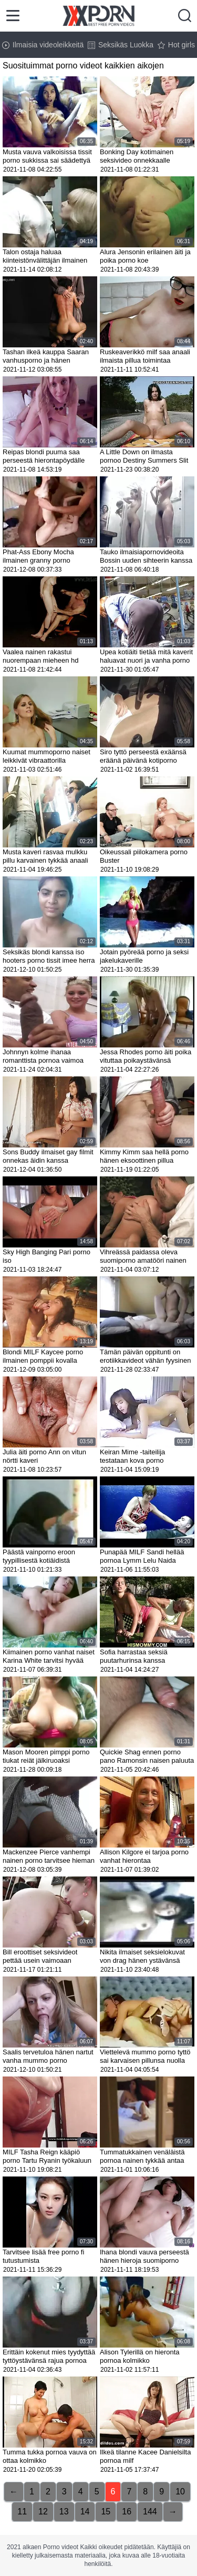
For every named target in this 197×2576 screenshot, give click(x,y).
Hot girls (176, 45)
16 (126, 2511)
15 (105, 2511)
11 (22, 2511)
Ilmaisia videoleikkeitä (43, 45)
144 (150, 2511)
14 (85, 2511)
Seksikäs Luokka (120, 45)
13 (64, 2511)
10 (180, 2491)
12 (43, 2511)
